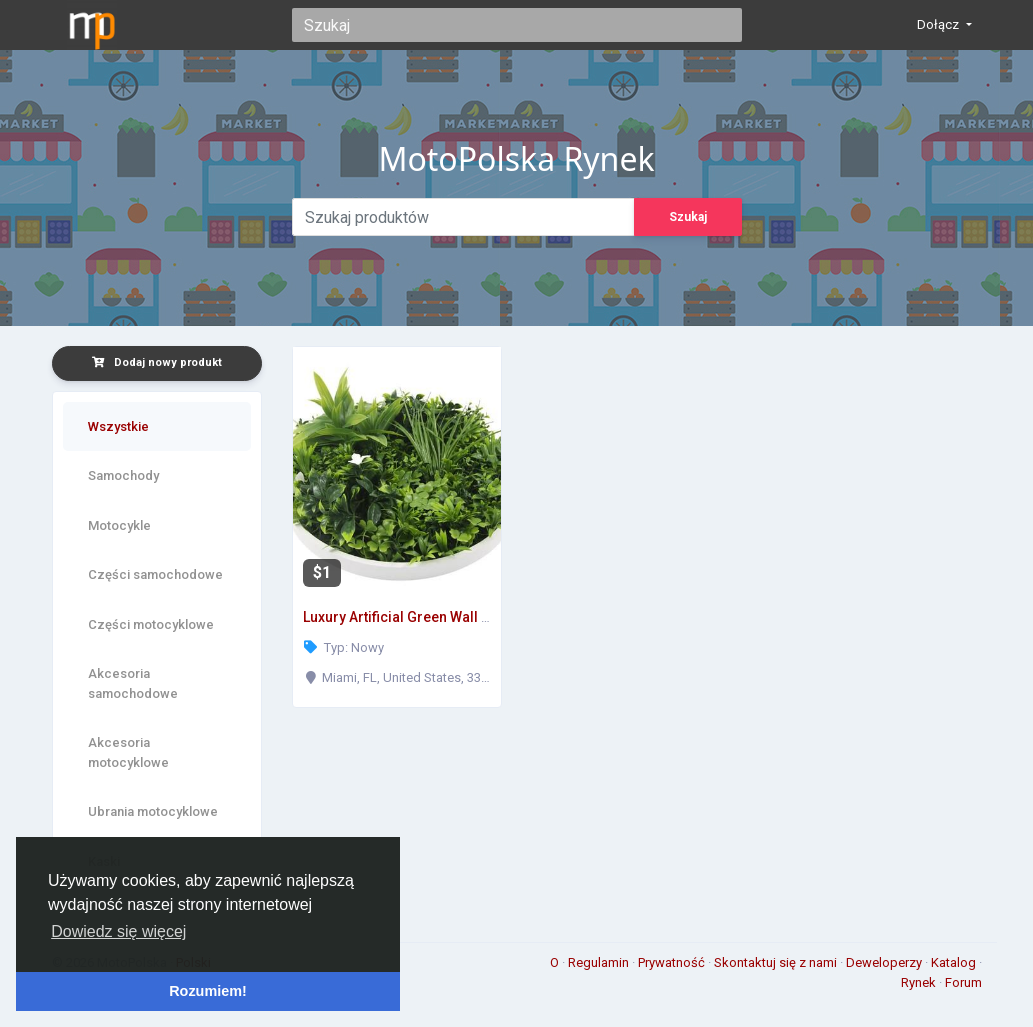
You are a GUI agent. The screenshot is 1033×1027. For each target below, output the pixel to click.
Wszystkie (118, 426)
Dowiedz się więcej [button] (118, 931)
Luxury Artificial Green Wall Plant (408, 617)
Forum (963, 982)
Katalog (955, 962)
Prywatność (673, 962)
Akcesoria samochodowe (133, 683)
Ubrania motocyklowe (153, 811)
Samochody (123, 475)
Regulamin (600, 962)
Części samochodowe (155, 574)
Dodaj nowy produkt (157, 362)
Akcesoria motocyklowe (128, 752)
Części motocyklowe (151, 624)
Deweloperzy (885, 962)
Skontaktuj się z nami (777, 962)
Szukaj (688, 217)
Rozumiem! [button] (208, 991)
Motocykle (119, 525)
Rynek (920, 982)
